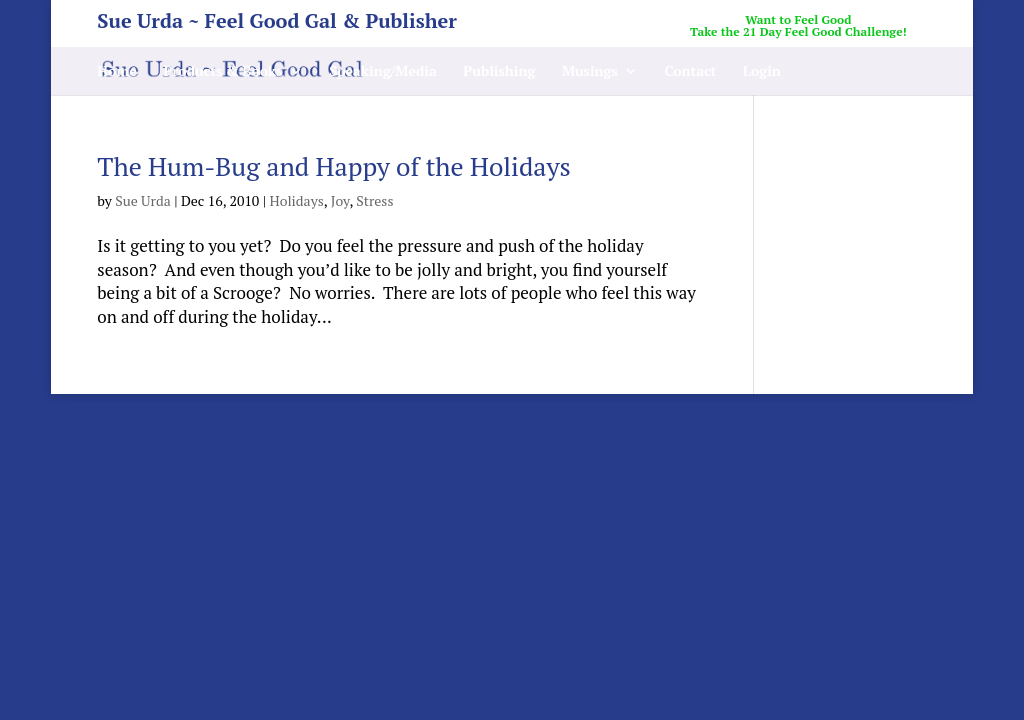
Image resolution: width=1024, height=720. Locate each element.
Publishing (499, 72)
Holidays (296, 200)
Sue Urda (143, 200)
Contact (690, 72)
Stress (374, 200)
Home (117, 72)
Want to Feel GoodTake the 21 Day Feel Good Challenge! (798, 26)
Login (762, 72)
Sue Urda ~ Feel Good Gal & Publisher (277, 24)
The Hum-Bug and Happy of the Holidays (334, 166)
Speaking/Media (383, 72)
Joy (340, 200)
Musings (590, 72)
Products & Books (222, 72)
